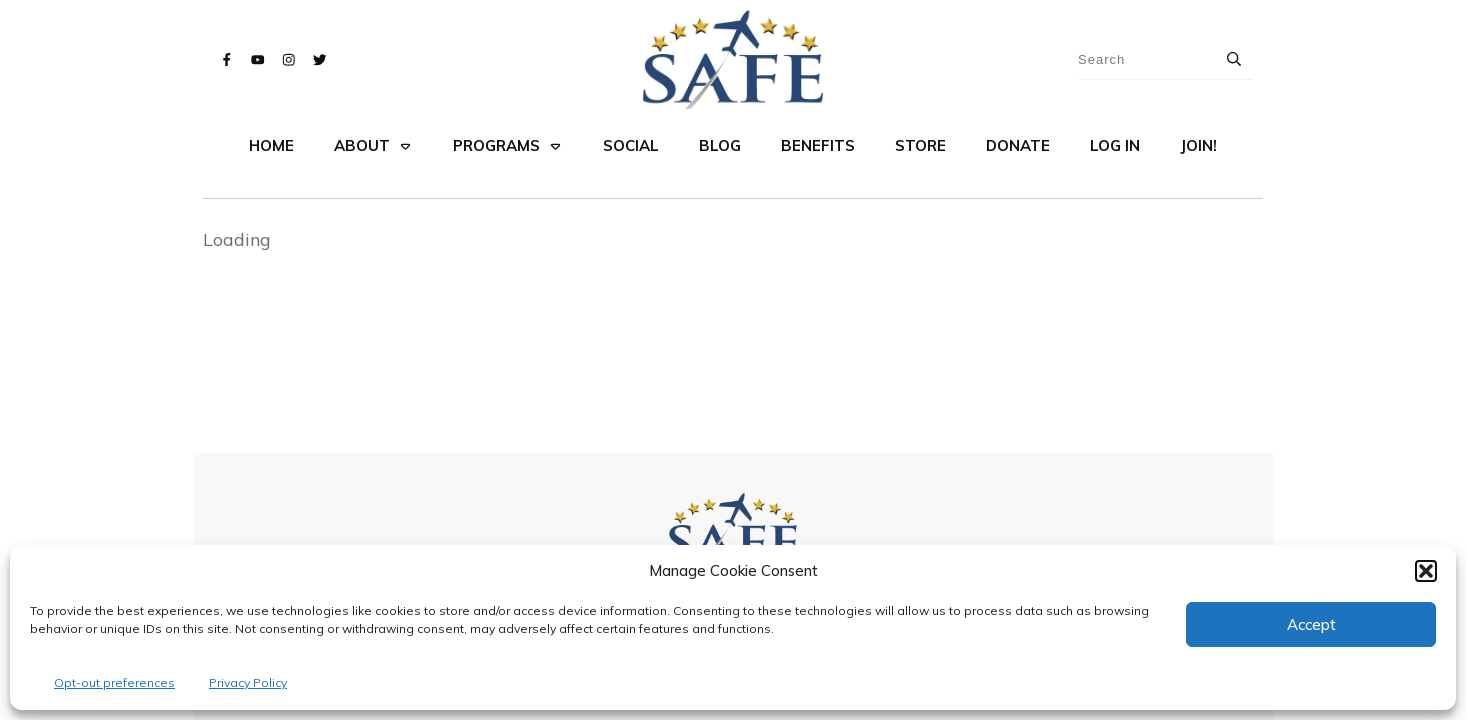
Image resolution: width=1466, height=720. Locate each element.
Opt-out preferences (114, 682)
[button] (1426, 571)
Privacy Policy (248, 682)
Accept (1311, 624)
